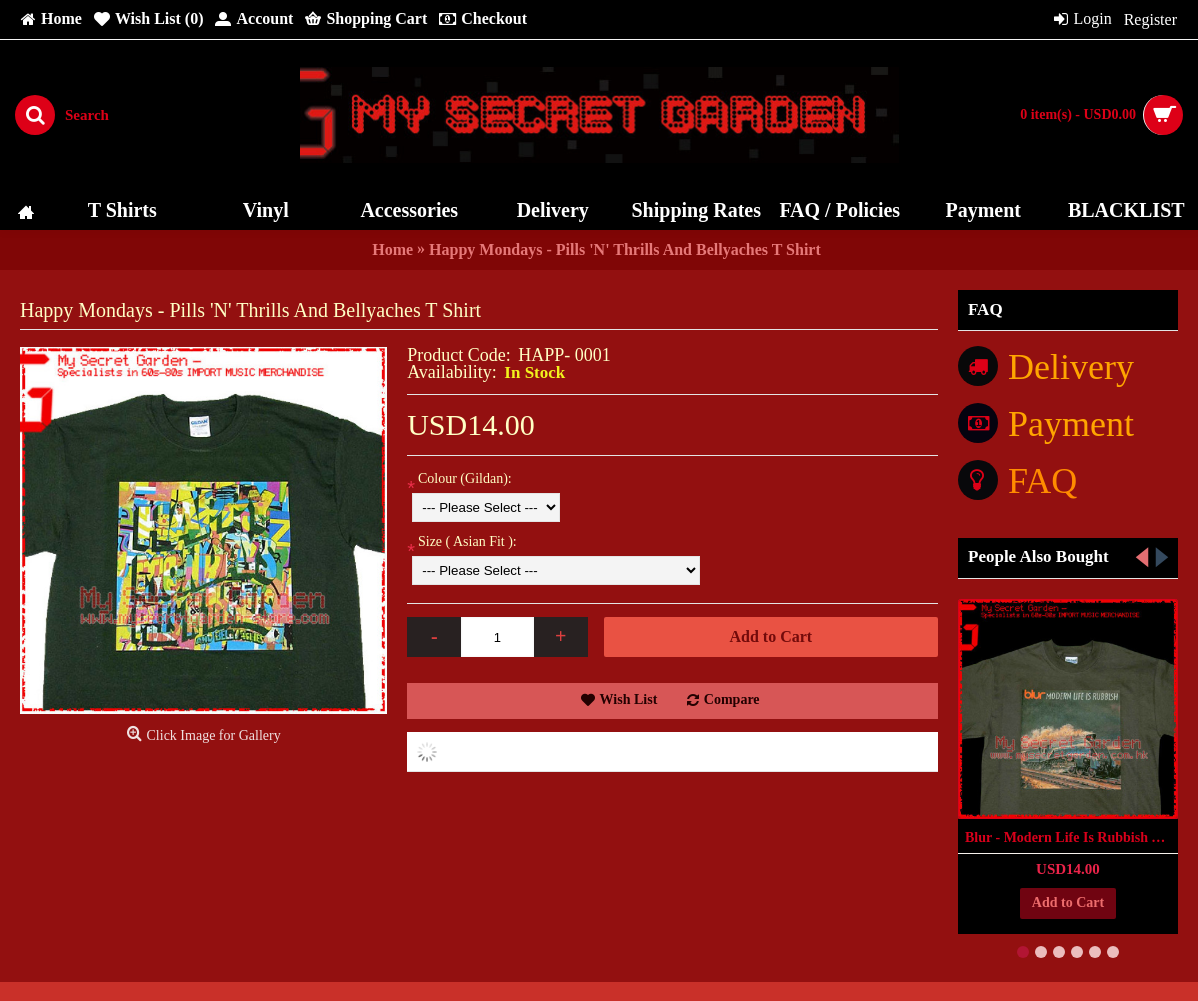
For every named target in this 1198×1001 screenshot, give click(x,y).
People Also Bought (1038, 556)
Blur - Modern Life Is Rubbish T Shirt (1071, 837)
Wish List (629, 699)
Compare (732, 699)
